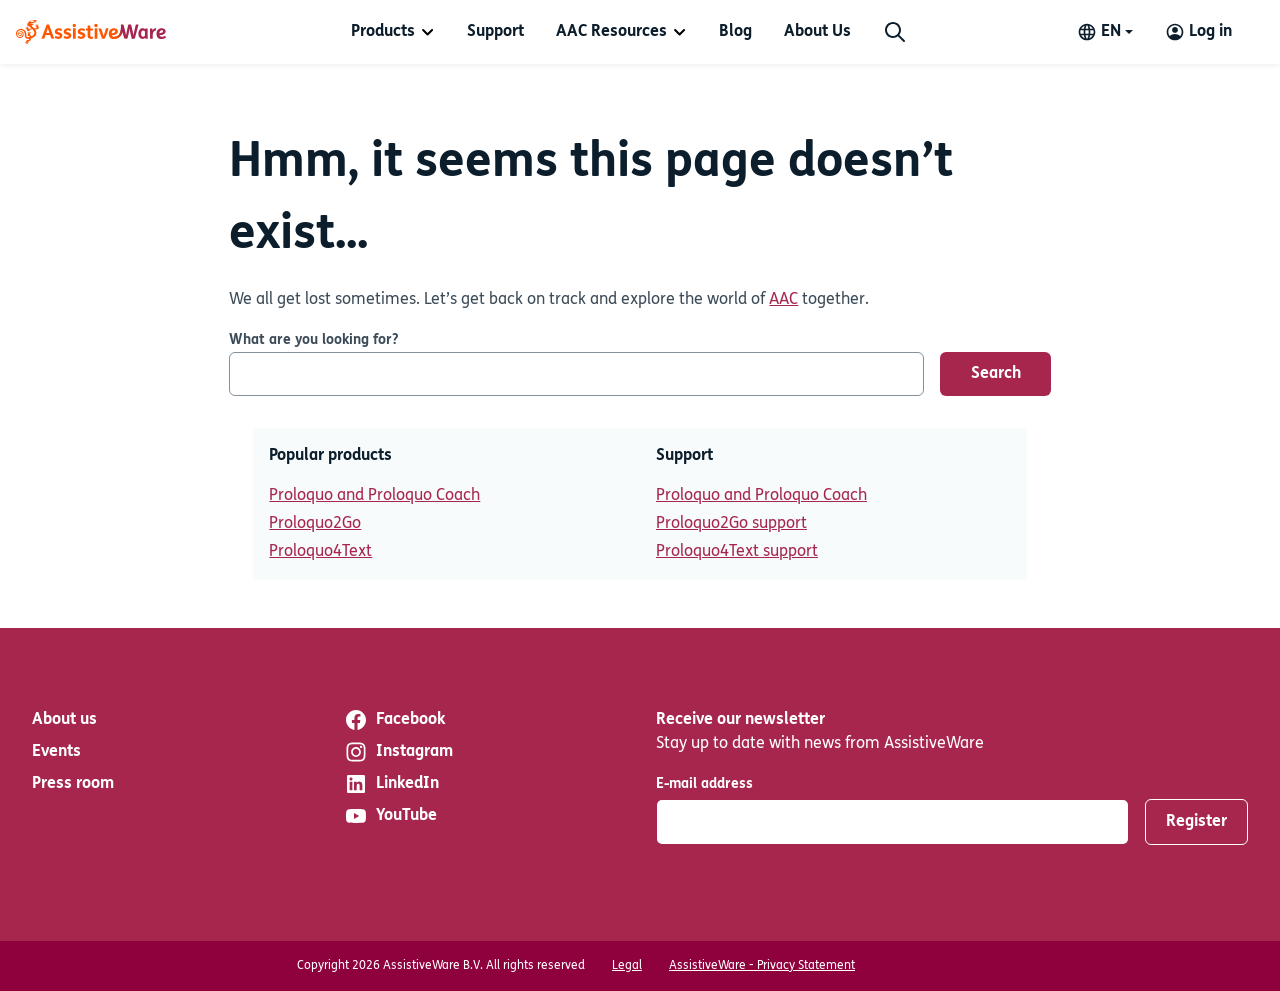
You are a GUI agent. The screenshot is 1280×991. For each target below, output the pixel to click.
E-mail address (704, 784)
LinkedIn (391, 784)
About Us (817, 32)
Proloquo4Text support (737, 552)
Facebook (394, 720)
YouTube (390, 816)
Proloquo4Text (320, 552)
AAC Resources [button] (611, 32)
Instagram (398, 752)
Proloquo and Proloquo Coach (374, 496)
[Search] (895, 32)
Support (495, 32)
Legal (627, 966)
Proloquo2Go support (731, 524)
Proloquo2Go (315, 524)
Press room (73, 784)
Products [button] (383, 32)
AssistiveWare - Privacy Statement (762, 966)
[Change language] (1105, 32)
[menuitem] (393, 32)
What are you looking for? (313, 340)
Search (996, 374)
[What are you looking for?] (576, 374)
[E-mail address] (892, 822)
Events (56, 752)
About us (64, 720)
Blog (735, 32)
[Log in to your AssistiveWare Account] (1198, 32)
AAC (783, 300)
